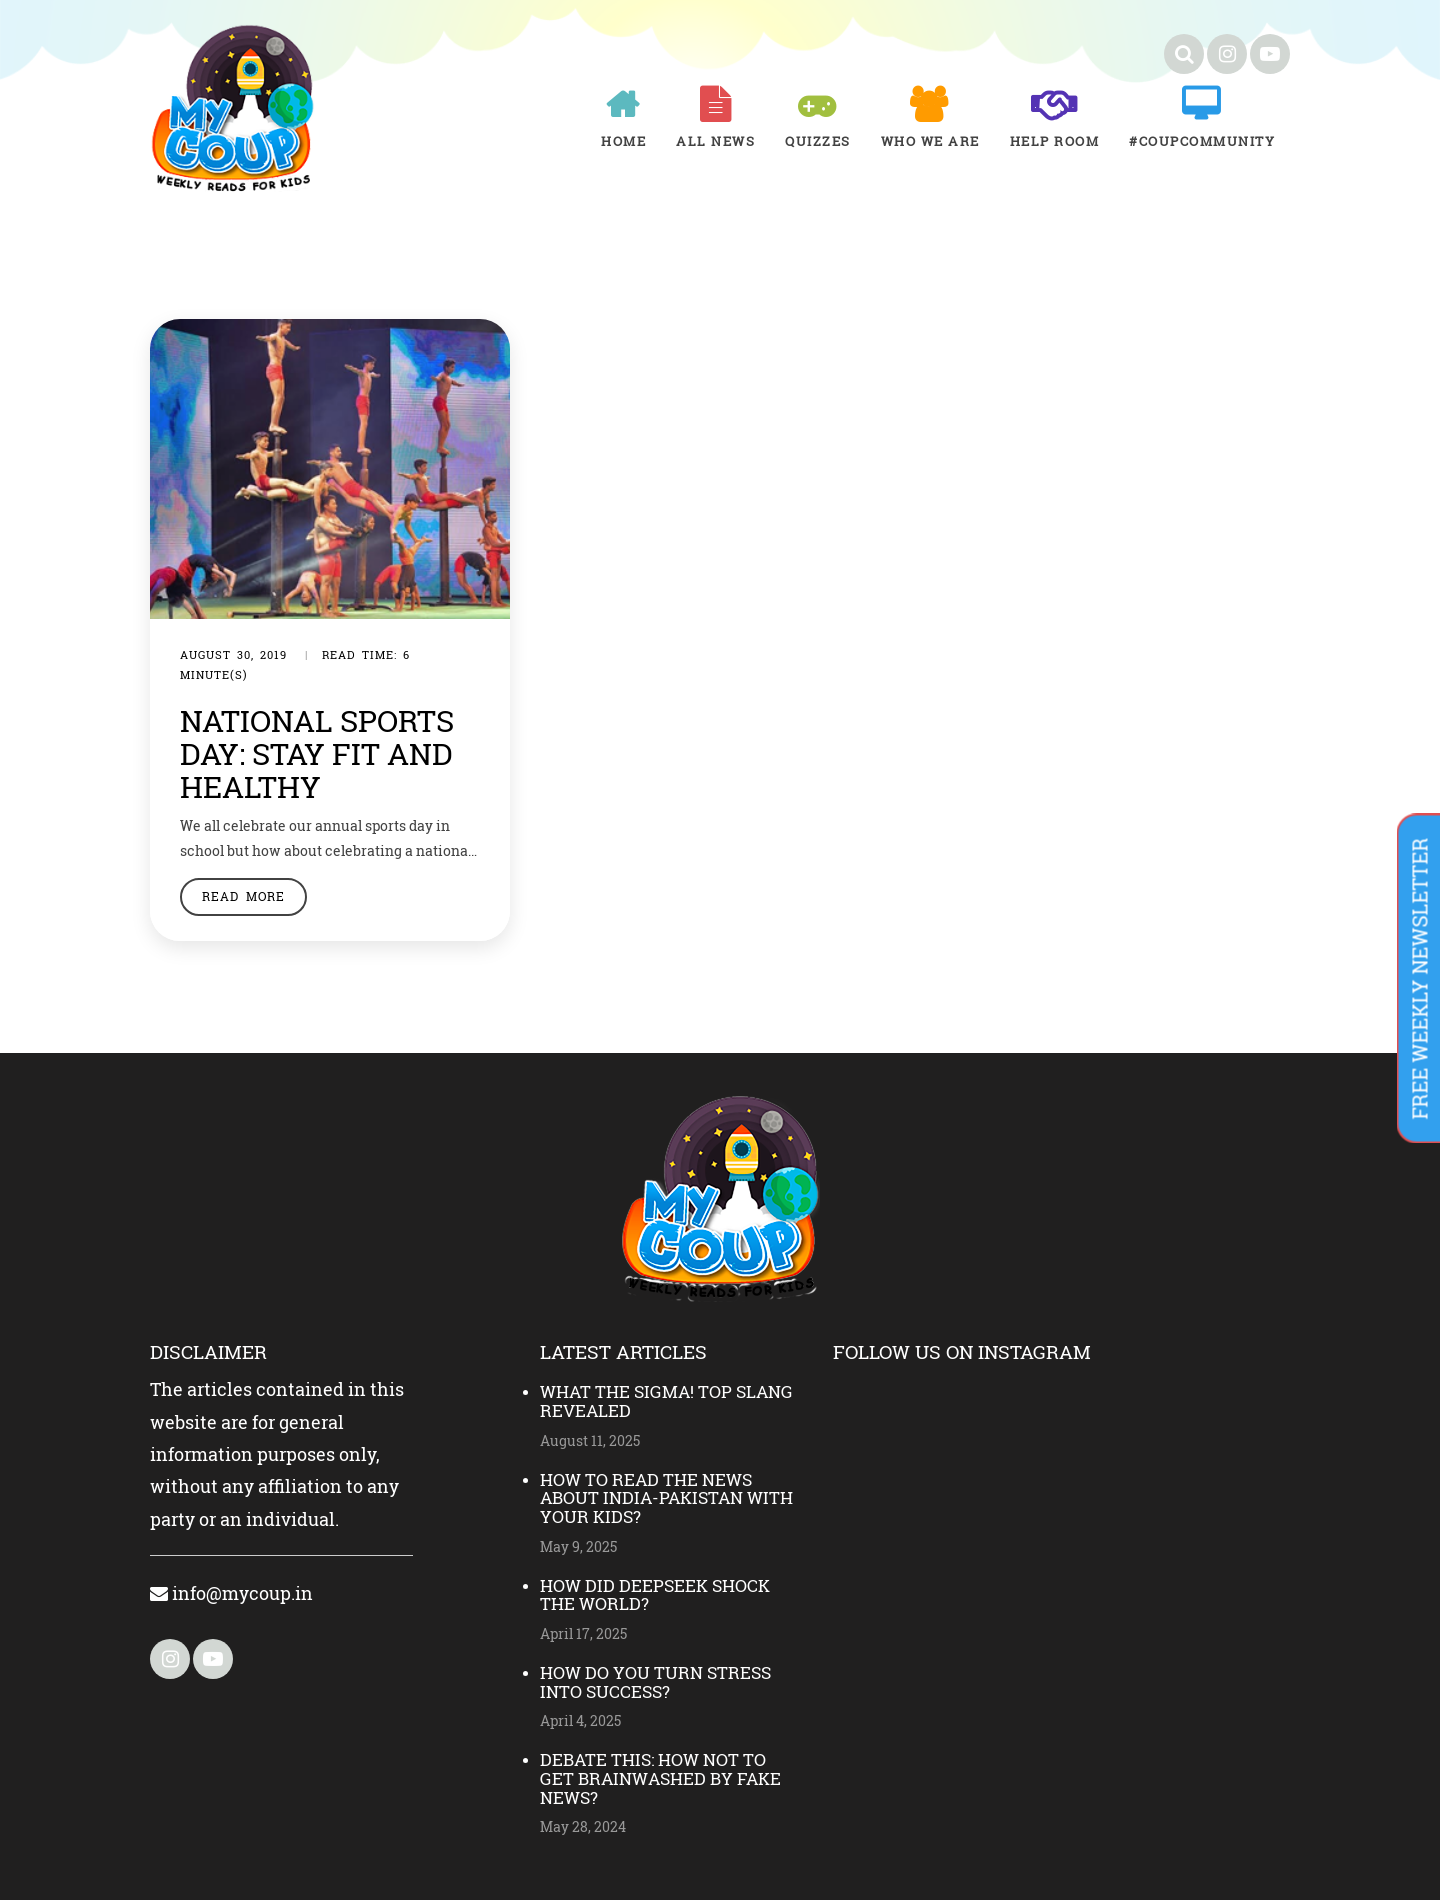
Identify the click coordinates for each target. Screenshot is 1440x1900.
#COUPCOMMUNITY (1202, 141)
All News (715, 141)
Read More (243, 896)
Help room (1055, 141)
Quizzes (818, 141)
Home (623, 141)
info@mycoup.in (231, 1593)
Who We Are (930, 141)
